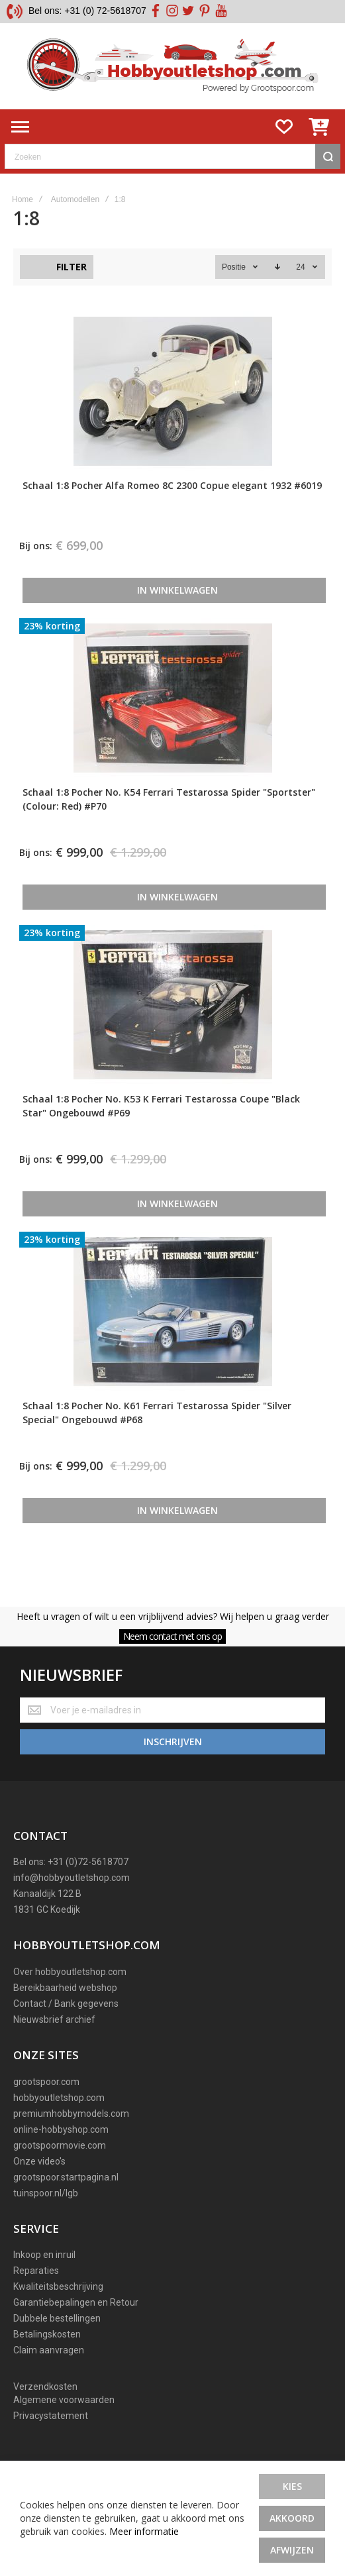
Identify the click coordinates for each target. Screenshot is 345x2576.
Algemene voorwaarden (64, 2399)
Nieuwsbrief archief (54, 2019)
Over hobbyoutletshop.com (69, 1971)
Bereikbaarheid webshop (65, 1987)
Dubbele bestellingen (57, 2318)
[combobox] (172, 156)
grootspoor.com (46, 2081)
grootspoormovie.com (59, 2145)
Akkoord (292, 2518)
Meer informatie (144, 2531)
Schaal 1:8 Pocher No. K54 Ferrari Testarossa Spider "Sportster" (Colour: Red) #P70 (169, 799)
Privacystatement (50, 2415)
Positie (235, 267)
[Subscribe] (172, 1741)
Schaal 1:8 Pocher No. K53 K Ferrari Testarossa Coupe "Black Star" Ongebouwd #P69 (161, 1106)
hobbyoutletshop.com (59, 2097)
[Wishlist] (284, 126)
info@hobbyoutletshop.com (71, 1877)
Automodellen (75, 199)
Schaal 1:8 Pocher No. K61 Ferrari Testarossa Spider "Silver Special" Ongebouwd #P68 (157, 1412)
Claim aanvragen (48, 2350)
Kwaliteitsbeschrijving (58, 2286)
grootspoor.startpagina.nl (66, 2177)
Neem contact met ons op (172, 1636)
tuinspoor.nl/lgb (45, 2193)
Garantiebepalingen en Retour (75, 2302)
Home (22, 199)
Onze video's (39, 2161)
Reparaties (36, 2270)
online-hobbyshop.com (61, 2129)
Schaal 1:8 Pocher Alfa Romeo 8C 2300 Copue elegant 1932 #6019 (172, 485)
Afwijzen (292, 2550)
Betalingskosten (47, 2334)
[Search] (327, 156)
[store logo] (172, 66)
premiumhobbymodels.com (71, 2113)
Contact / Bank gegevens (66, 2003)
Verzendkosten (45, 2386)
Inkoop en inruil (44, 2254)
